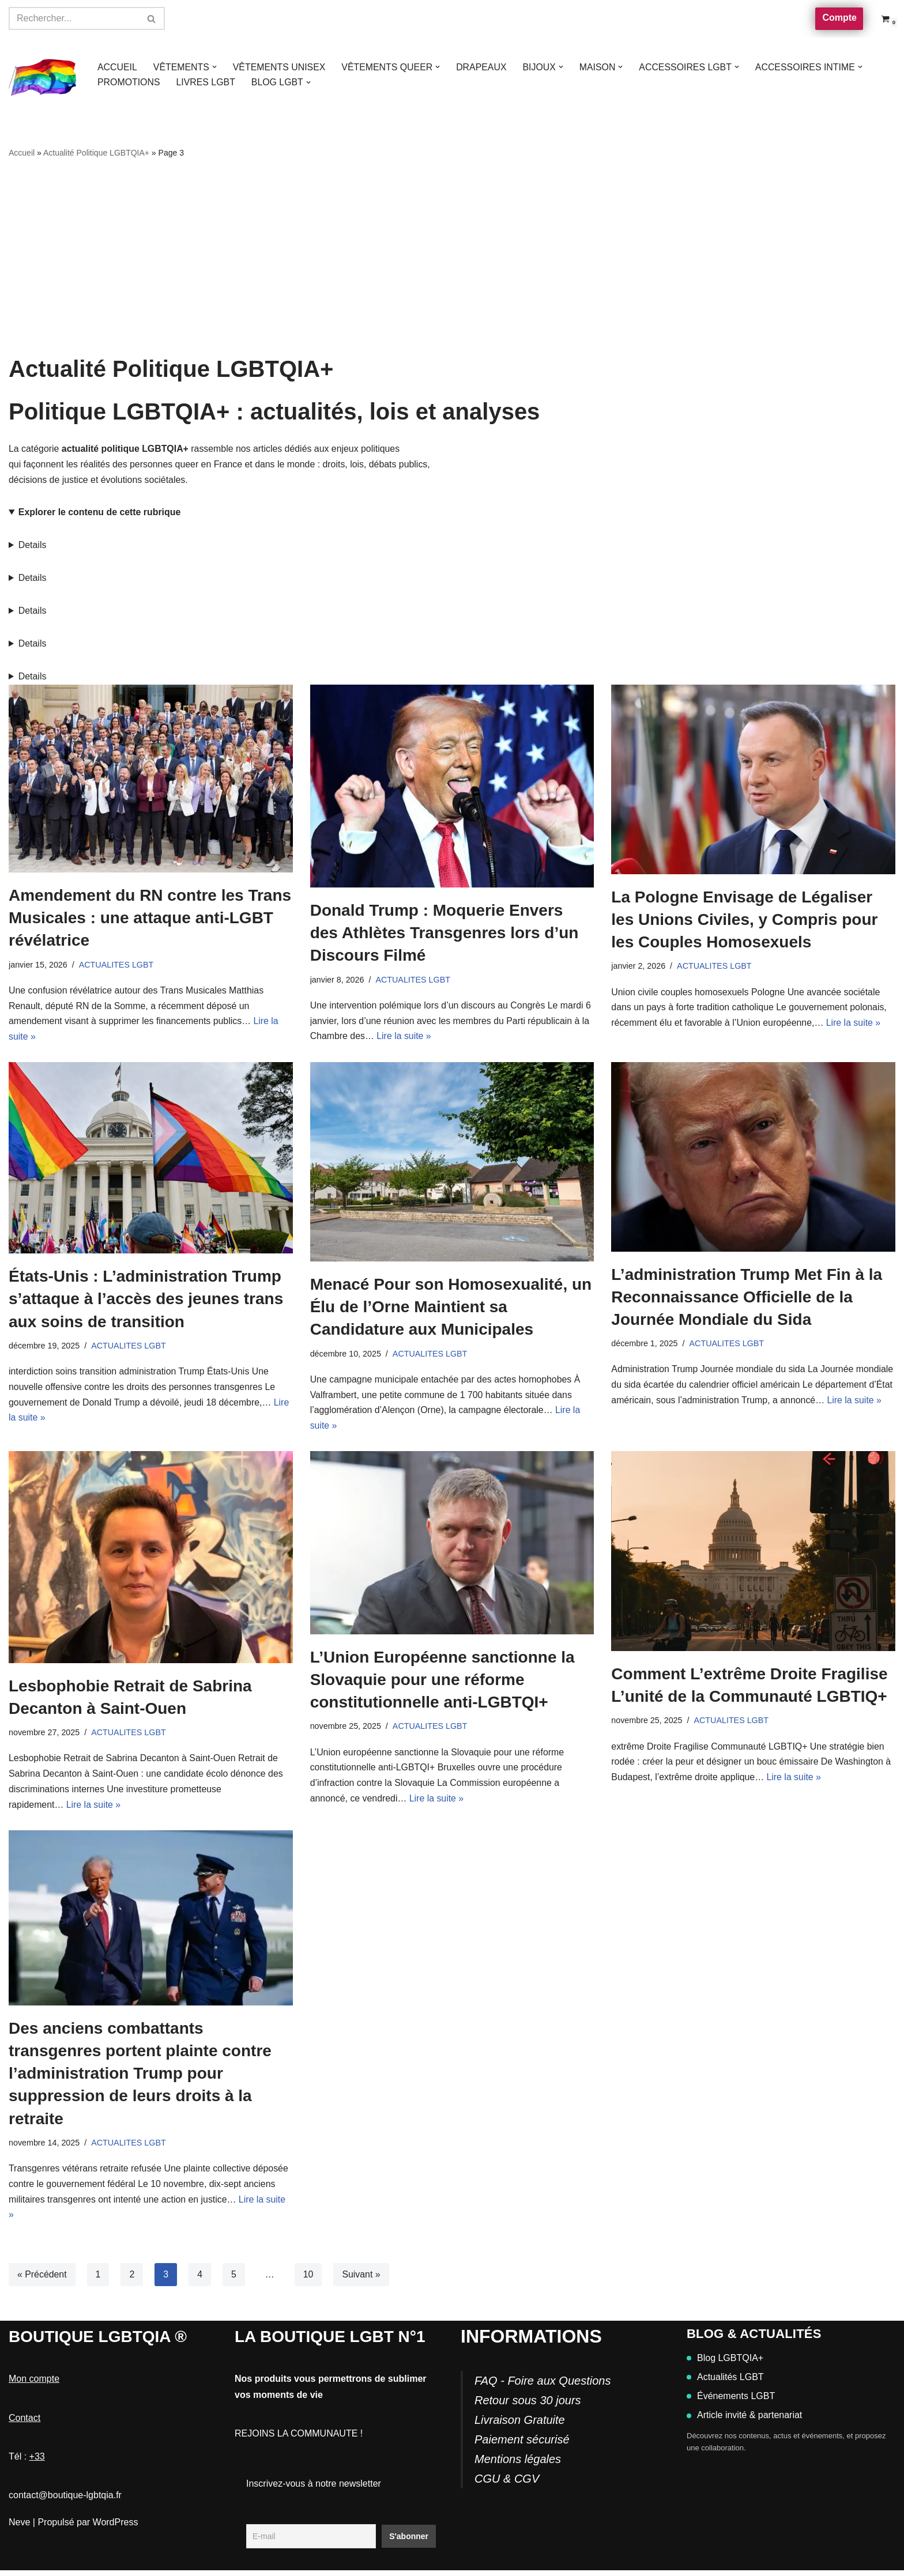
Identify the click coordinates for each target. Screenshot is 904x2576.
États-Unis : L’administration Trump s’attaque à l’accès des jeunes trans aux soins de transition (146, 1301)
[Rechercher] (74, 18)
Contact (24, 2423)
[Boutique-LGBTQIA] (43, 75)
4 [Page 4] (200, 2280)
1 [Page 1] (98, 2280)
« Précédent (42, 2280)
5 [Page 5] (234, 2280)
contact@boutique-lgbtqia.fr (65, 2501)
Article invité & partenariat (744, 2421)
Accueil (22, 152)
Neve (19, 2528)
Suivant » (362, 2280)
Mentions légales (517, 2464)
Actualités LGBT (725, 2383)
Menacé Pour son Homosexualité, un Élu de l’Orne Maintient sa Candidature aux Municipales (451, 1309)
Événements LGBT (731, 2402)
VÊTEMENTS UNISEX (280, 67)
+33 (37, 2462)
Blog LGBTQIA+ (725, 2364)
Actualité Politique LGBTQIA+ (96, 152)
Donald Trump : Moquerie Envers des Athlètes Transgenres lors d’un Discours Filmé (444, 934)
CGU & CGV (506, 2484)
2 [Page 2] (132, 2280)
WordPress (115, 2528)
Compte (839, 17)
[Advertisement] (452, 258)
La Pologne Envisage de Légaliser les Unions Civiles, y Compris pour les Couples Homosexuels (744, 921)
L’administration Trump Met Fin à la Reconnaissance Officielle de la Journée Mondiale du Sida (746, 1299)
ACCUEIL (117, 67)
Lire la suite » (404, 1039)
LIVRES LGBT (206, 82)
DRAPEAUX (483, 67)
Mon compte (34, 2385)
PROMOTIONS (128, 82)
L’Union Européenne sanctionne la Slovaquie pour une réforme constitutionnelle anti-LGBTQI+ (442, 1683)
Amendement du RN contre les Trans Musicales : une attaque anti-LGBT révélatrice (150, 919)
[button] (215, 67)
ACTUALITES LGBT (116, 966)
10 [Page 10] (309, 2280)
